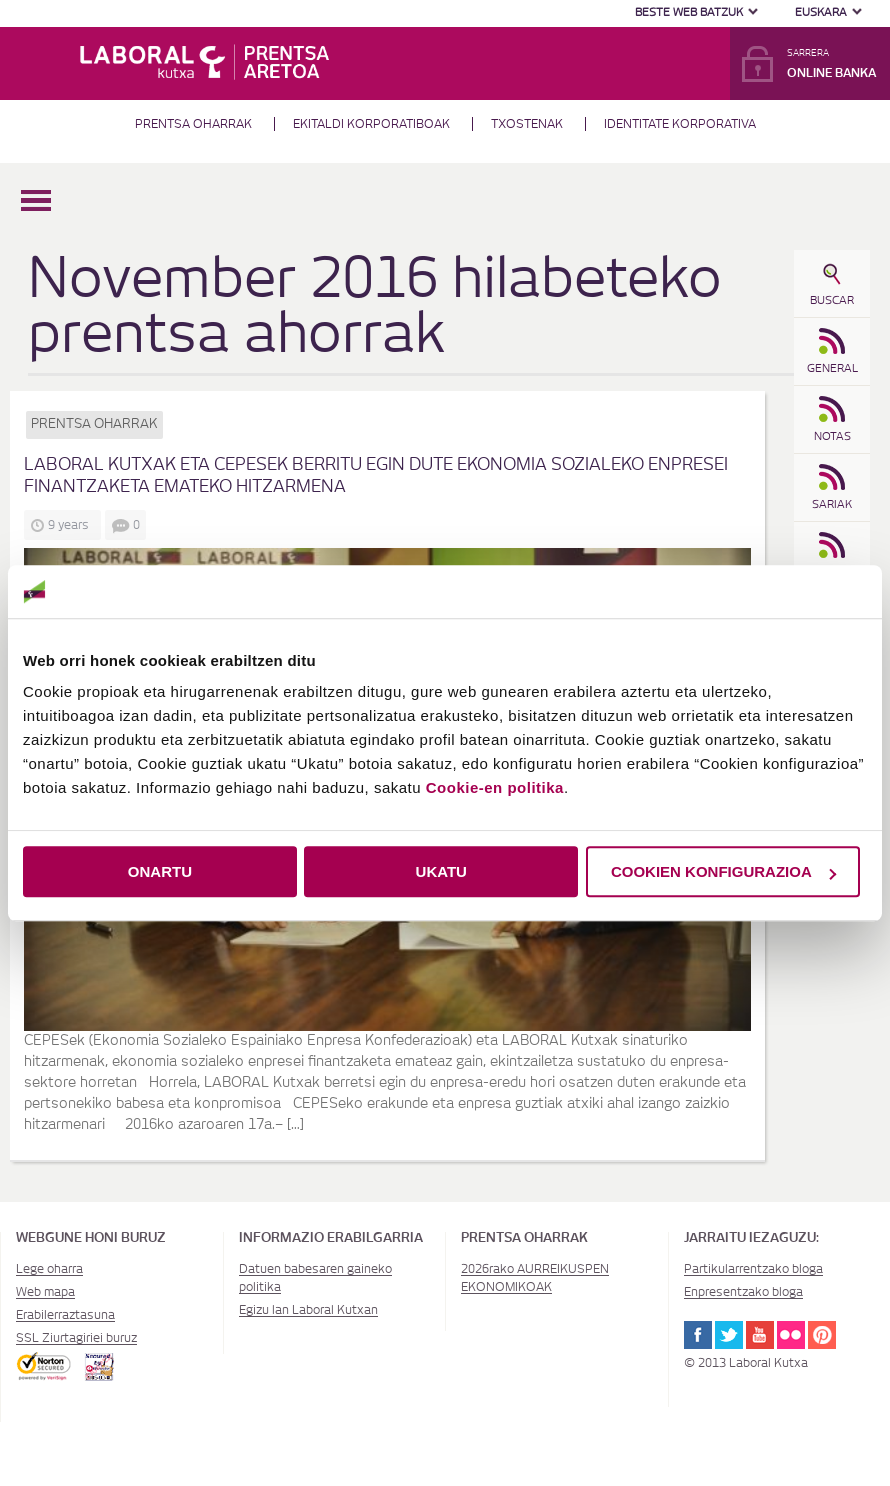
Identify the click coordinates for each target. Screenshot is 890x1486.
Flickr (791, 1335)
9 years (71, 525)
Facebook (698, 1335)
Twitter (729, 1335)
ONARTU (160, 871)
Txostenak (527, 124)
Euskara (821, 12)
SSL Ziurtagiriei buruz (76, 1338)
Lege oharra (49, 1269)
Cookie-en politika (495, 787)
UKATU (441, 871)
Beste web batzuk (689, 12)
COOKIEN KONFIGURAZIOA (723, 871)
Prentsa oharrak (193, 124)
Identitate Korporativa (680, 124)
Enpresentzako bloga (743, 1292)
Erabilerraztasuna (65, 1315)
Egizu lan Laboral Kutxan (308, 1310)
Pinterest (822, 1335)
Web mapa (45, 1292)
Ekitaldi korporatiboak (371, 124)
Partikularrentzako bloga (753, 1269)
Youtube (760, 1335)
